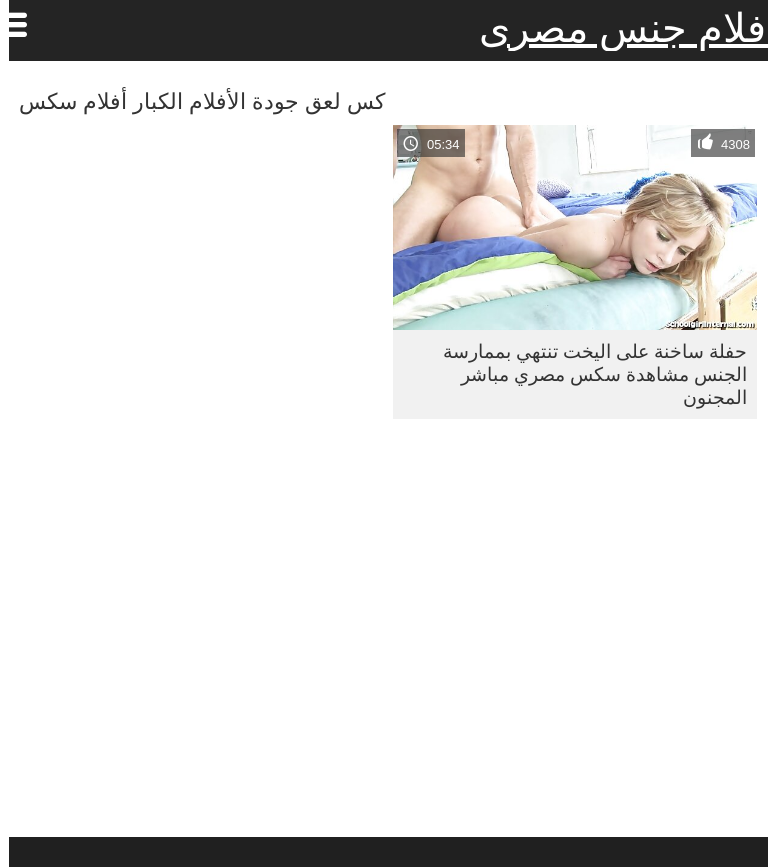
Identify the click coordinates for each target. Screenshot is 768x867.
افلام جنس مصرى (619, 28)
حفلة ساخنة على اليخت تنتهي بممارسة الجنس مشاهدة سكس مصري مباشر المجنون (586, 374)
